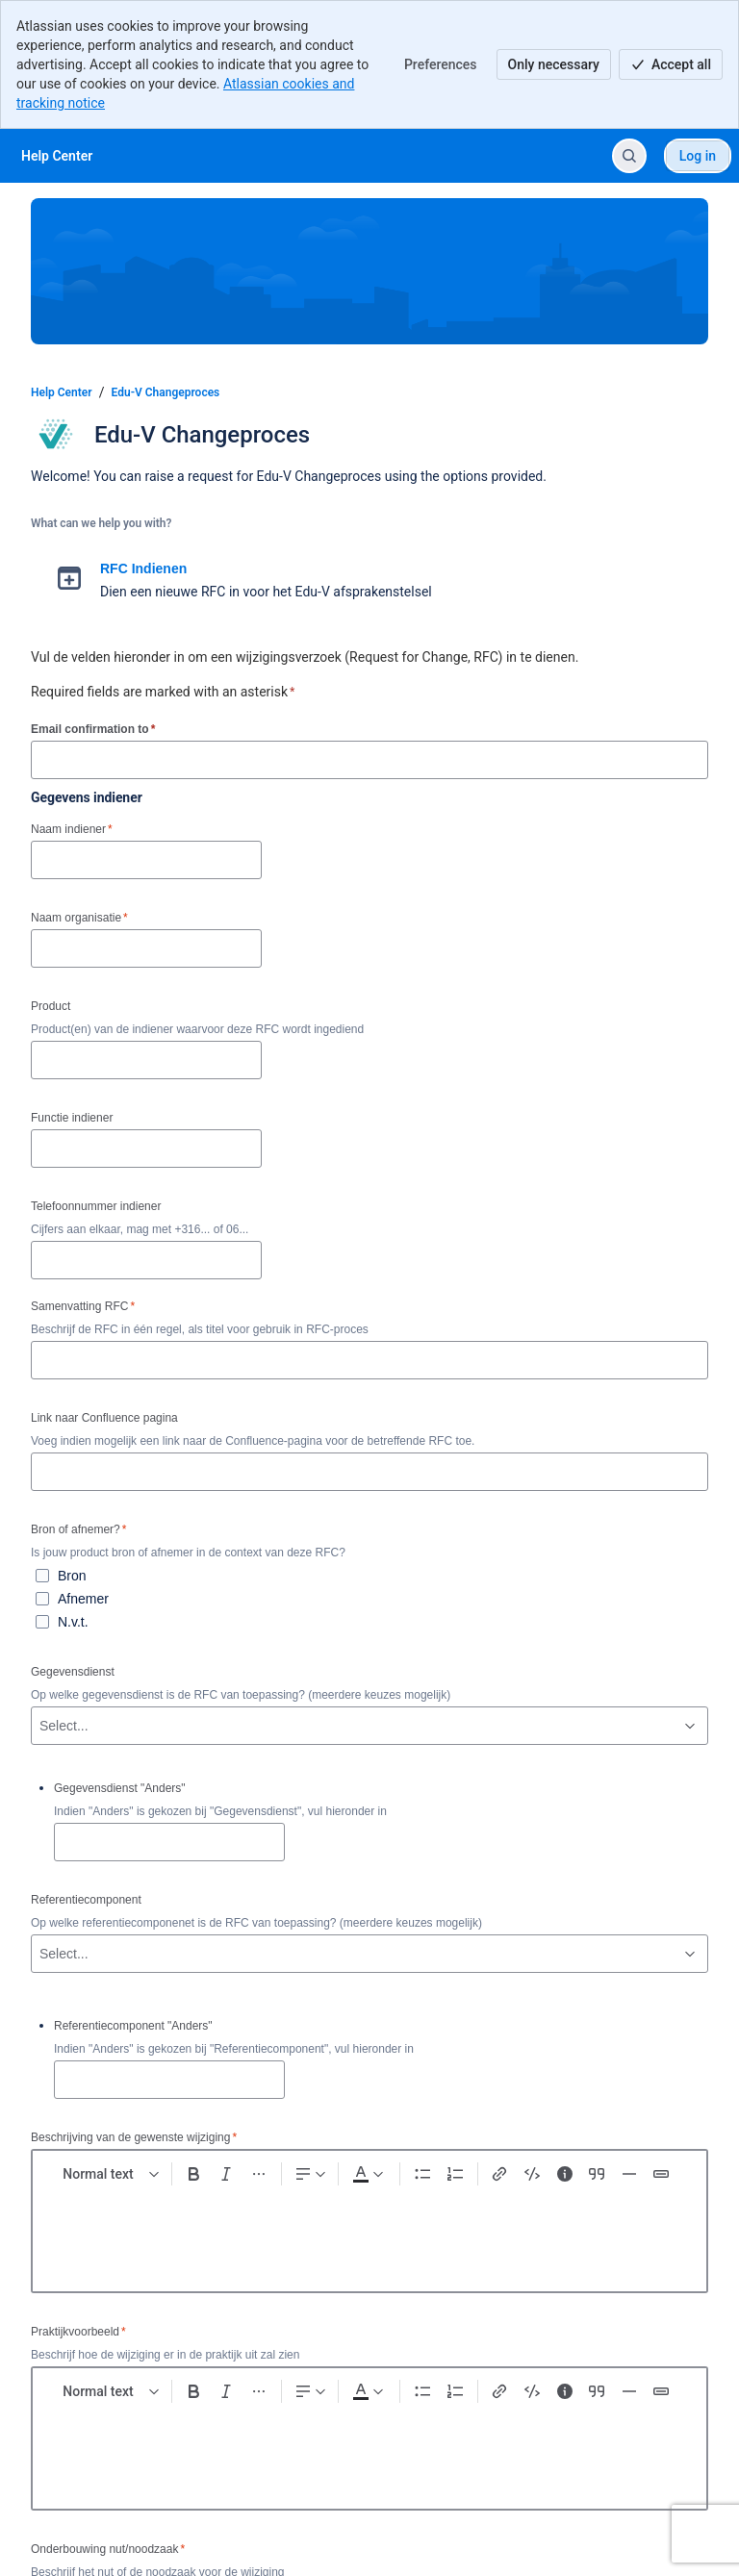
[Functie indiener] (146, 1148)
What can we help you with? (101, 523)
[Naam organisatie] (146, 948)
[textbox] (369, 2233)
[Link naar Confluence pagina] (369, 1471)
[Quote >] (596, 2174)
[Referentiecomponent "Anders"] (169, 2079)
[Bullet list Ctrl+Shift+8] (422, 2174)
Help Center (61, 392)
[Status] (661, 2174)
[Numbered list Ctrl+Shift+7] (455, 2174)
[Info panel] (564, 2174)
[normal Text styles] (111, 2174)
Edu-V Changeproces (166, 392)
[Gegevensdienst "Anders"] (169, 1842)
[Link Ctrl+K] (500, 2174)
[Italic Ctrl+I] (226, 2174)
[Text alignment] (310, 2174)
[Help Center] (56, 156)
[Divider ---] (629, 2174)
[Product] (146, 1060)
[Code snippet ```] (532, 2174)
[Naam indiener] (146, 860)
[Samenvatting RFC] (369, 1360)
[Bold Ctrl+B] (194, 2174)
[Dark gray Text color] (367, 2174)
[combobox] (41, 1725)
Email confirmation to (93, 728)
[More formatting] (258, 2174)
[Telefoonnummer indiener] (146, 1260)
